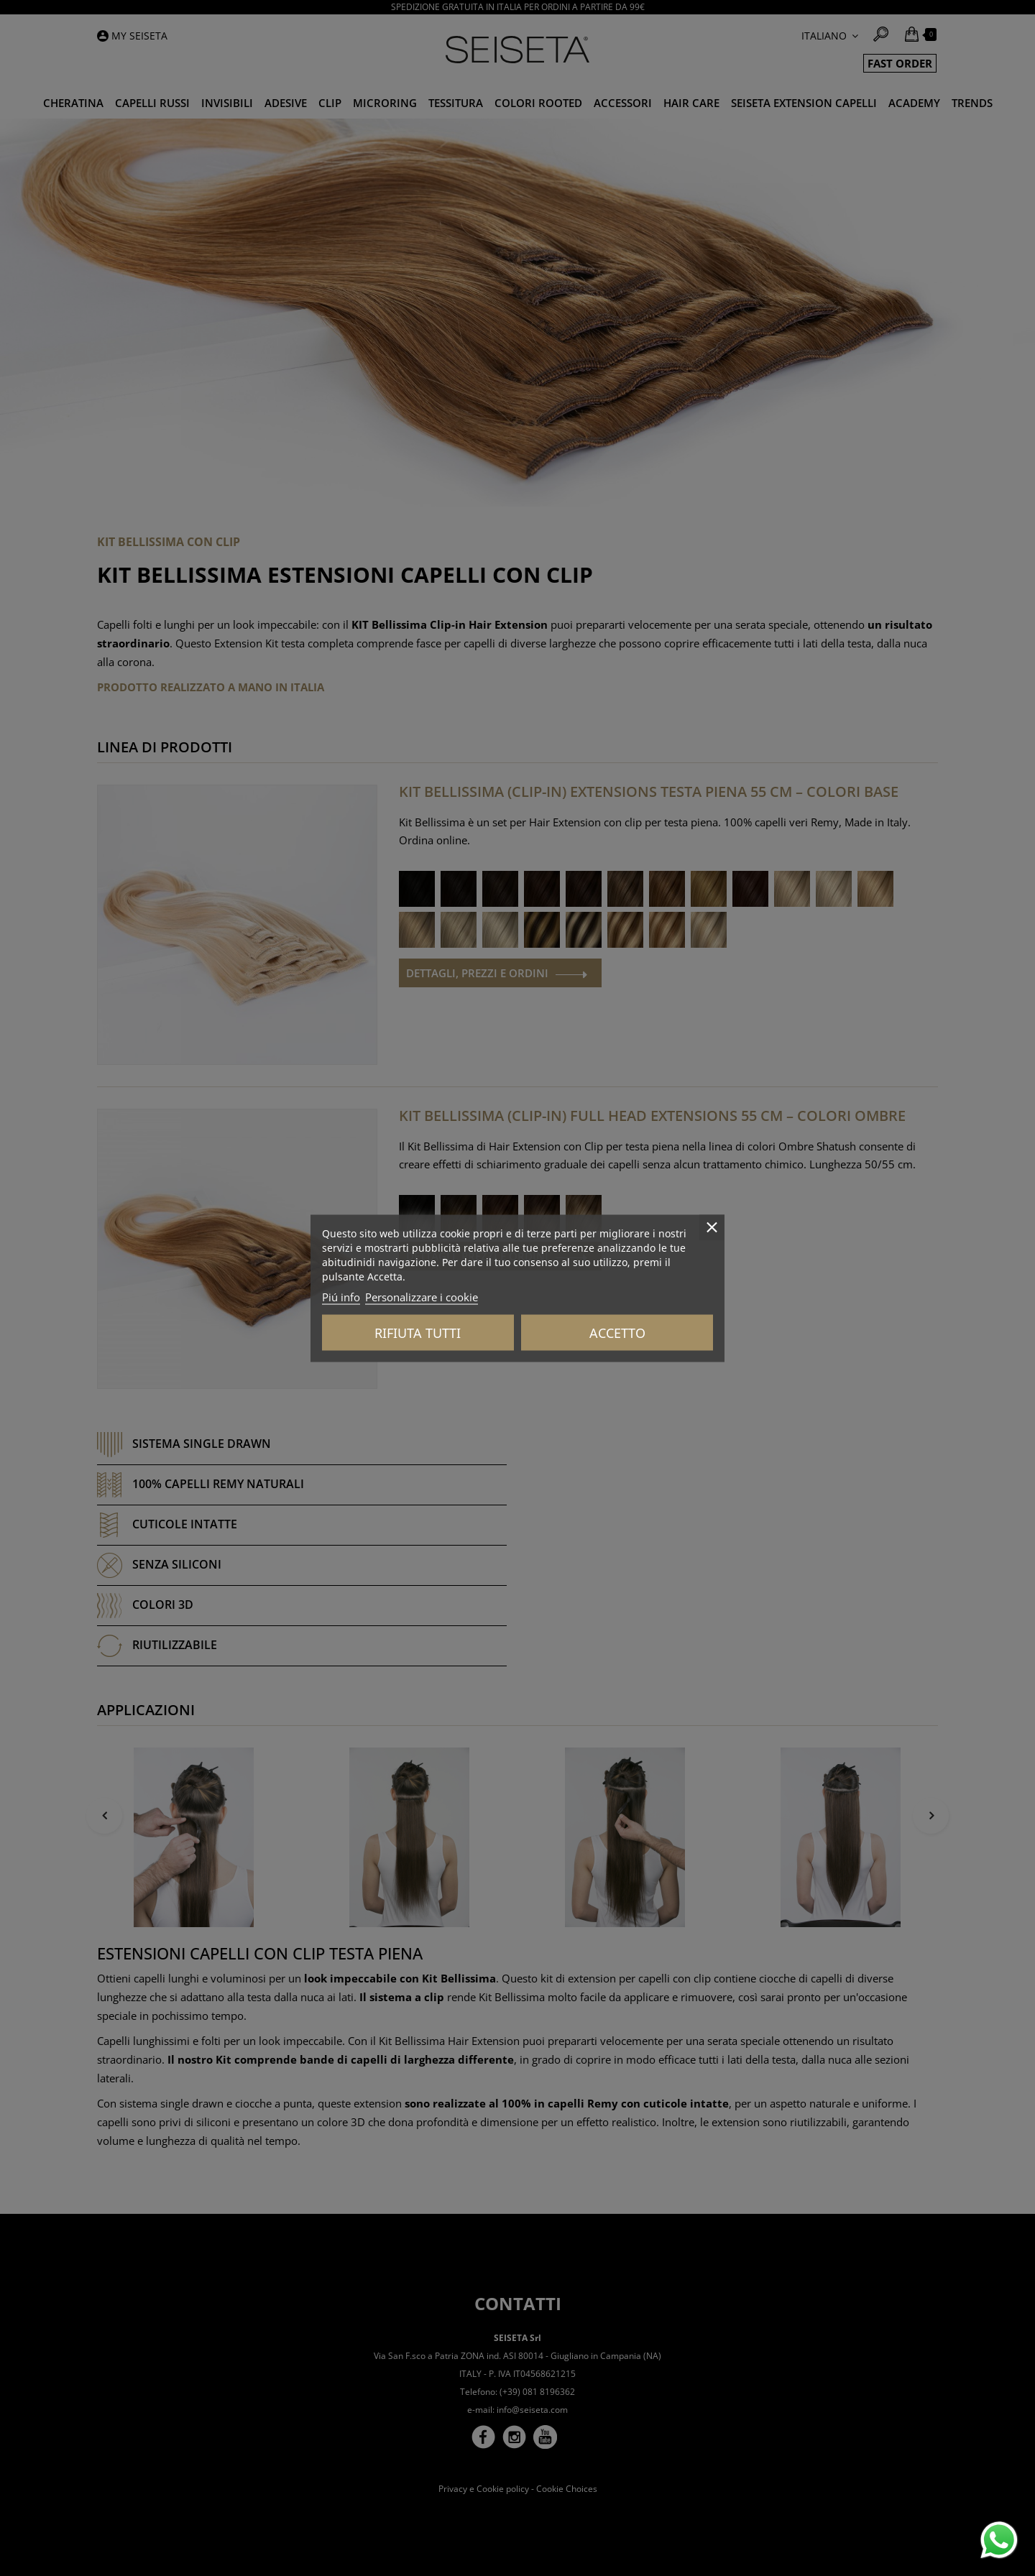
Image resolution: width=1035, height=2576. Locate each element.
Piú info (341, 1296)
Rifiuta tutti (417, 1332)
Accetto (617, 1332)
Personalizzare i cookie (421, 1296)
